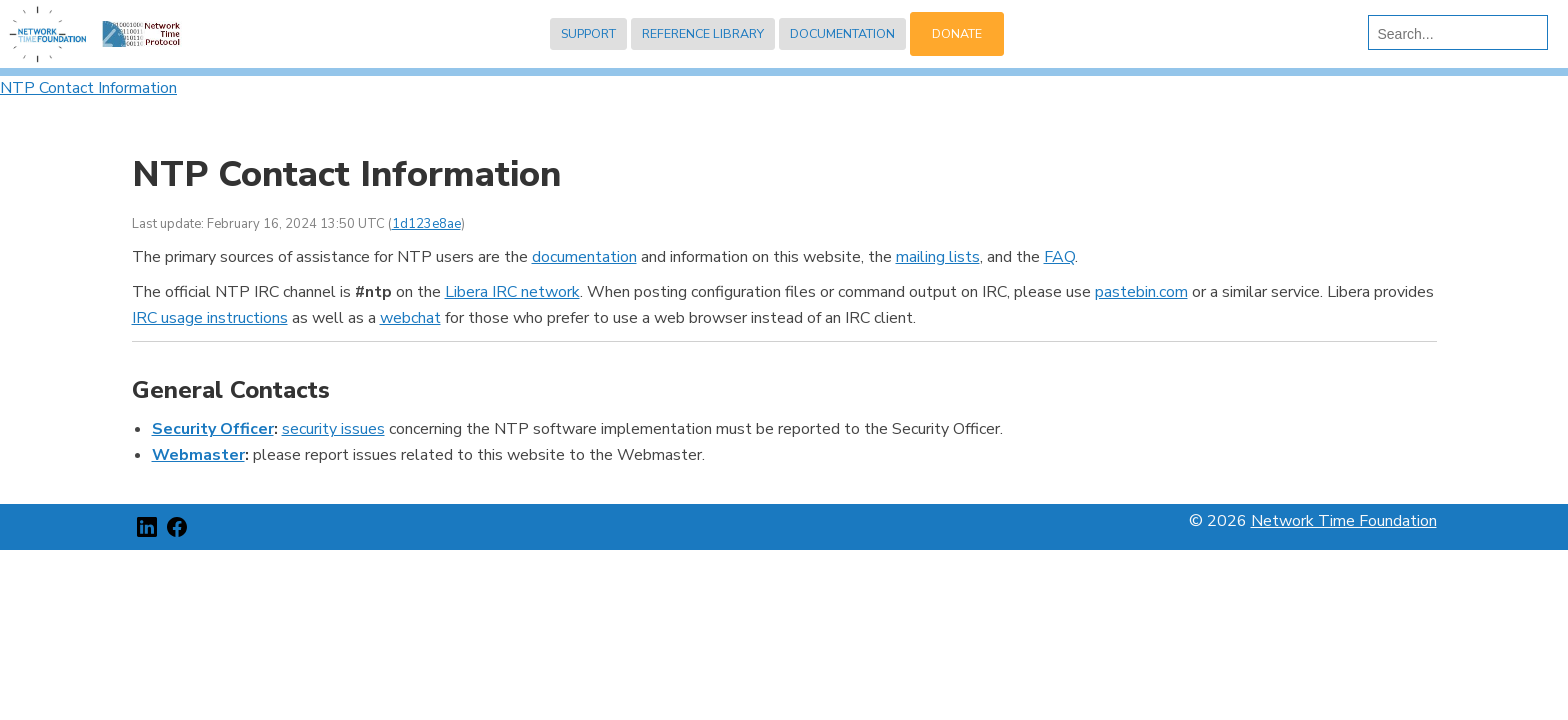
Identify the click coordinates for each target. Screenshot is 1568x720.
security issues (333, 429)
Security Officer (213, 429)
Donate (957, 33)
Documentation (842, 33)
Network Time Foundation (1344, 521)
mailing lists (938, 257)
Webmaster (198, 455)
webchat (410, 318)
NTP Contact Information (88, 88)
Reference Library (703, 33)
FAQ (1059, 257)
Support (588, 33)
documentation (584, 257)
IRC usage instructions (210, 318)
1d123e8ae (426, 224)
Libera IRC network (512, 292)
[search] (1453, 34)
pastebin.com (1141, 292)
